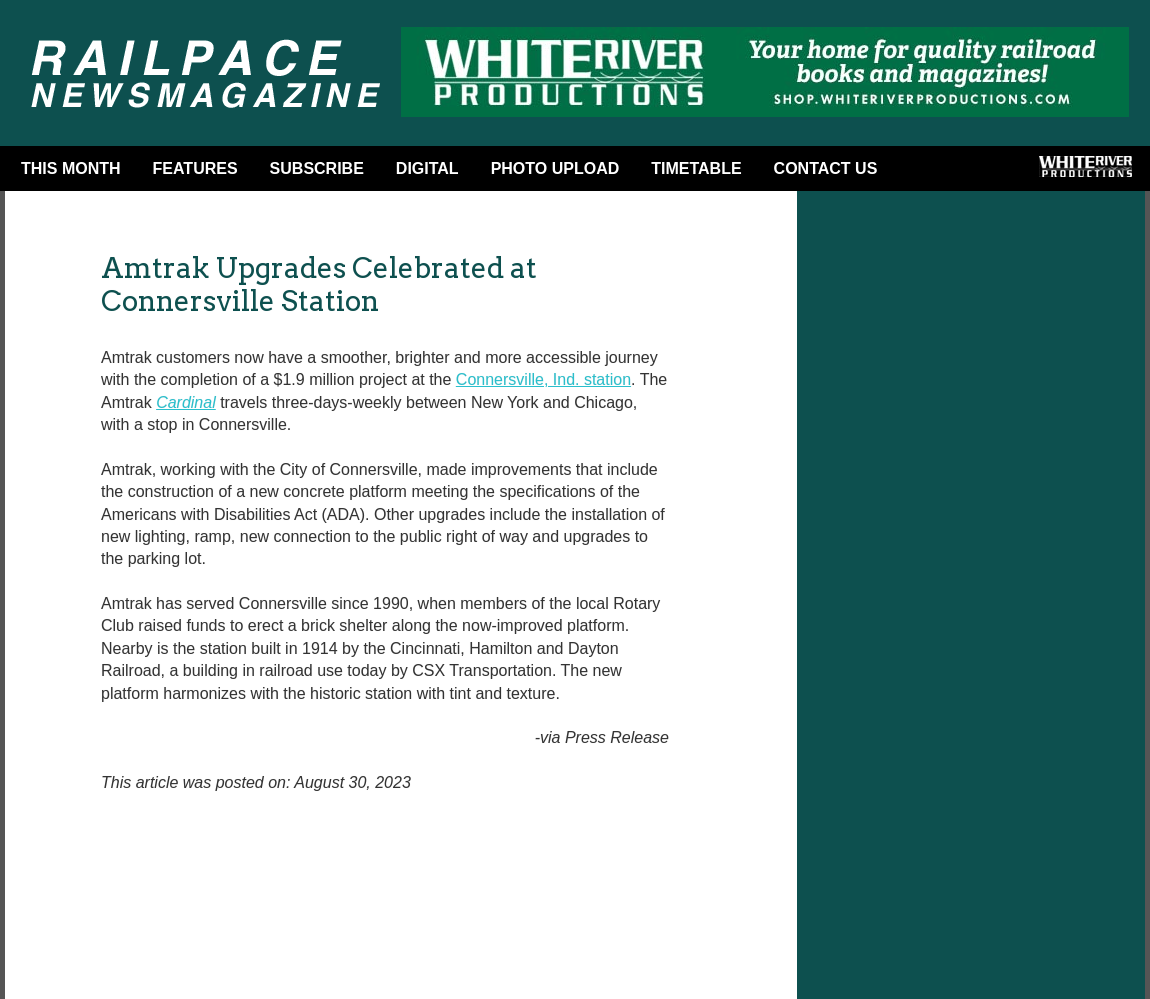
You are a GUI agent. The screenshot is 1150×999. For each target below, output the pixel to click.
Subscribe (317, 168)
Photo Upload (555, 168)
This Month (71, 168)
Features (195, 168)
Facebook (925, 173)
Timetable (696, 168)
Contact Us (826, 168)
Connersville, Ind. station (543, 379)
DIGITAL (427, 168)
